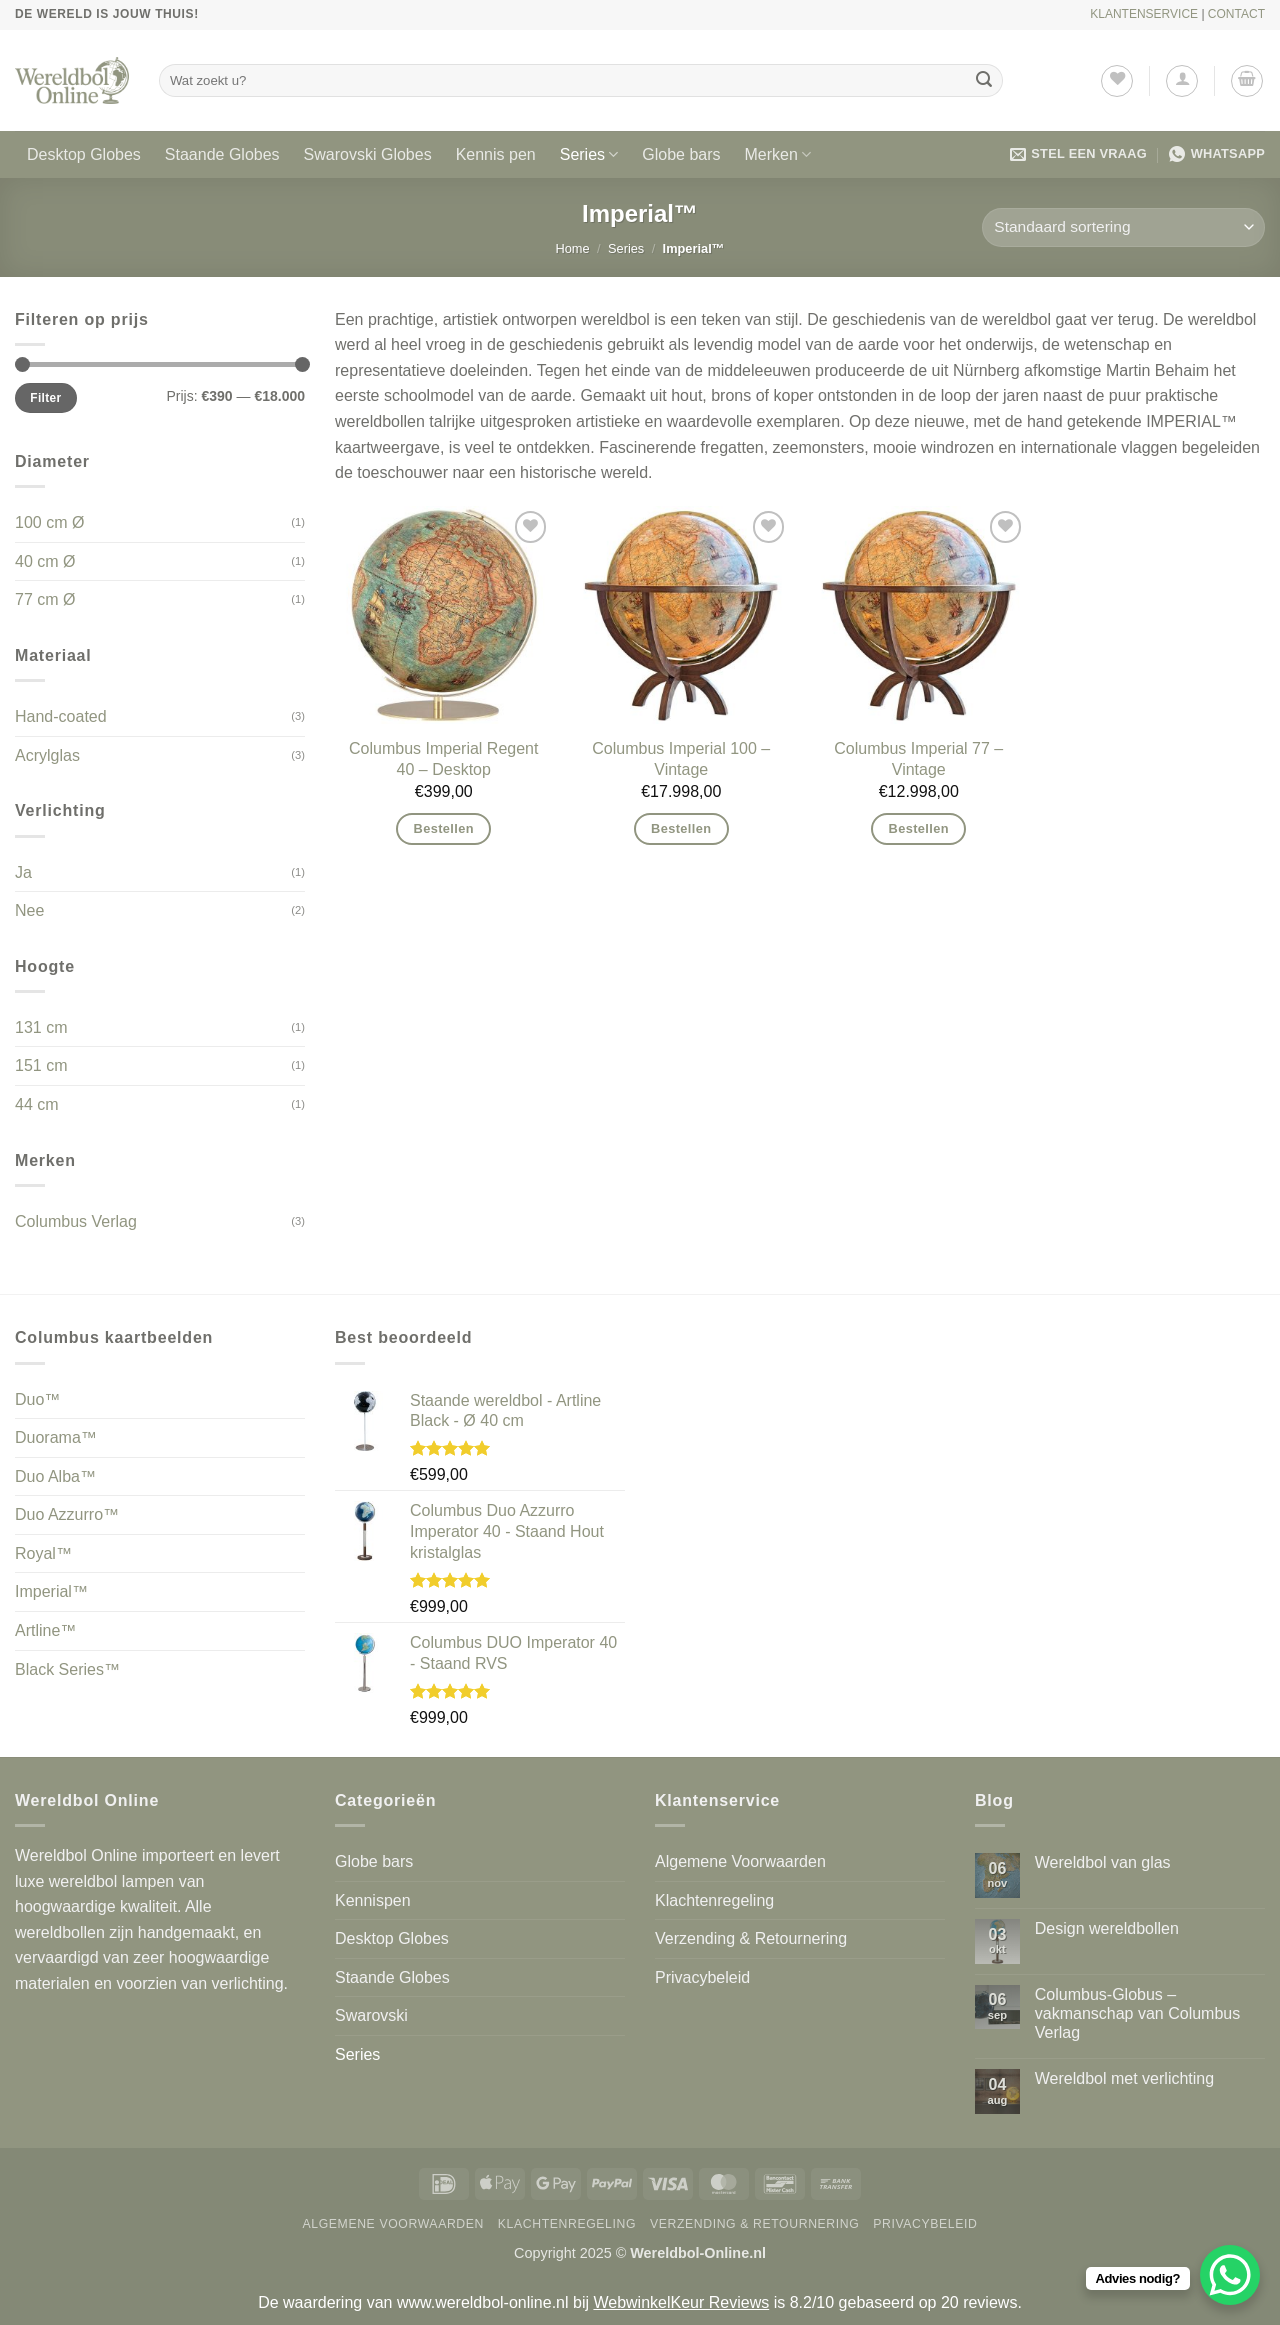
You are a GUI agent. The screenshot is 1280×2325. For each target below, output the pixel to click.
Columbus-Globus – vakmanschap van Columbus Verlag (1137, 2013)
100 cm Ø (49, 522)
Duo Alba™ (55, 1476)
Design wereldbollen (1107, 1928)
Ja (23, 872)
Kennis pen (496, 154)
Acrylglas (47, 755)
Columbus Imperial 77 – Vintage (918, 759)
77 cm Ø (45, 599)
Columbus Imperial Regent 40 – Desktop (443, 759)
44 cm (37, 1104)
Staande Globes (222, 154)
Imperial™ (51, 1591)
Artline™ (45, 1630)
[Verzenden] (985, 81)
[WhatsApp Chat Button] (1230, 2275)
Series (589, 154)
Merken (778, 154)
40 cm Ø (45, 561)
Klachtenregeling (714, 1900)
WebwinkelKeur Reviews (681, 2302)
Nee (29, 910)
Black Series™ (67, 1669)
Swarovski (371, 2015)
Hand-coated (61, 716)
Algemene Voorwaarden (740, 1861)
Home (573, 248)
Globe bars (681, 154)
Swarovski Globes (368, 154)
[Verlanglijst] (1117, 81)
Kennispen (373, 1900)
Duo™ (37, 1399)
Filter (45, 398)
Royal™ (43, 1553)
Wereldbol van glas (1103, 1862)
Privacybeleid (702, 1977)
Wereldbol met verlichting (1124, 2078)
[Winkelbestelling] (1123, 227)
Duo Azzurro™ (67, 1514)
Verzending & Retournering (751, 1938)
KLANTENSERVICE (1144, 14)
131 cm (41, 1027)
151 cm (41, 1065)
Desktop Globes (84, 154)
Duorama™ (56, 1437)
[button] (1182, 81)
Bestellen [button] (444, 828)
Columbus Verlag (76, 1221)
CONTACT (1236, 14)
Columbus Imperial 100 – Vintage (681, 759)
